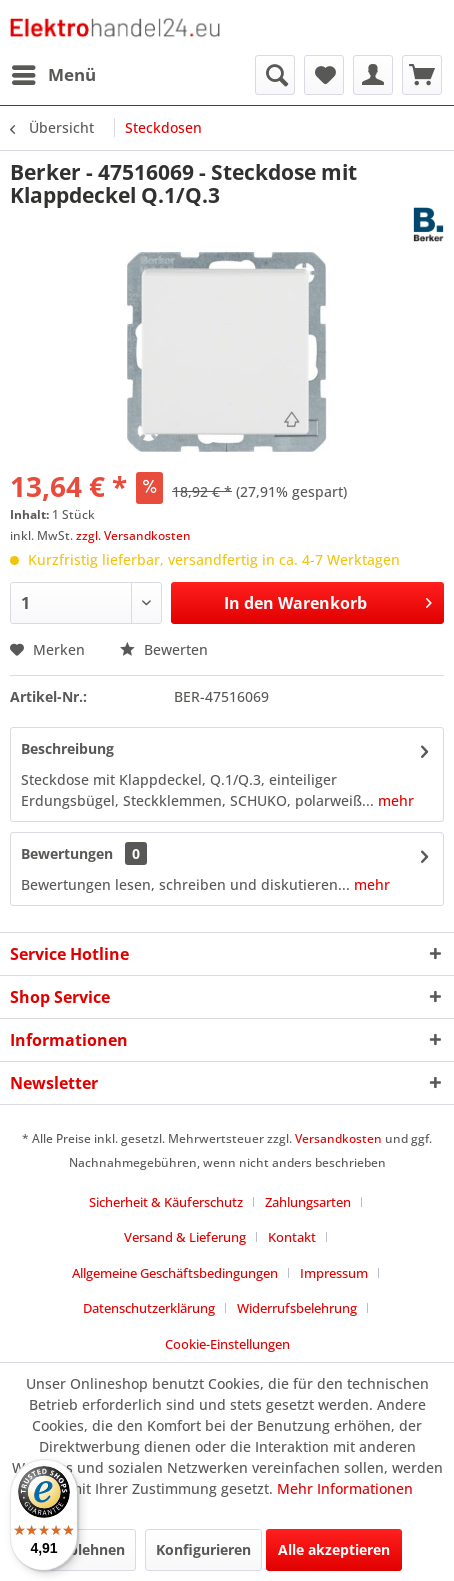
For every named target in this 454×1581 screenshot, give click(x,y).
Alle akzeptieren (334, 1549)
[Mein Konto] (373, 75)
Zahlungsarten (308, 1202)
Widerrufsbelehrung (297, 1308)
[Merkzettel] (324, 75)
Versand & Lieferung (185, 1237)
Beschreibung (67, 748)
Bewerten (164, 649)
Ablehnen (92, 1549)
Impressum (334, 1273)
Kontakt (292, 1237)
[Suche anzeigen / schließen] (275, 75)
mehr (394, 800)
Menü (54, 72)
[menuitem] (53, 75)
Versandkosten (338, 1138)
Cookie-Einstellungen (227, 1344)
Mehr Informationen (345, 1488)
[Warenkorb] (422, 75)
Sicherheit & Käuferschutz (166, 1202)
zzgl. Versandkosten (133, 535)
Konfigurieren (203, 1549)
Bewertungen (67, 853)
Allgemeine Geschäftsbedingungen (175, 1273)
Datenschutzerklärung (149, 1308)
